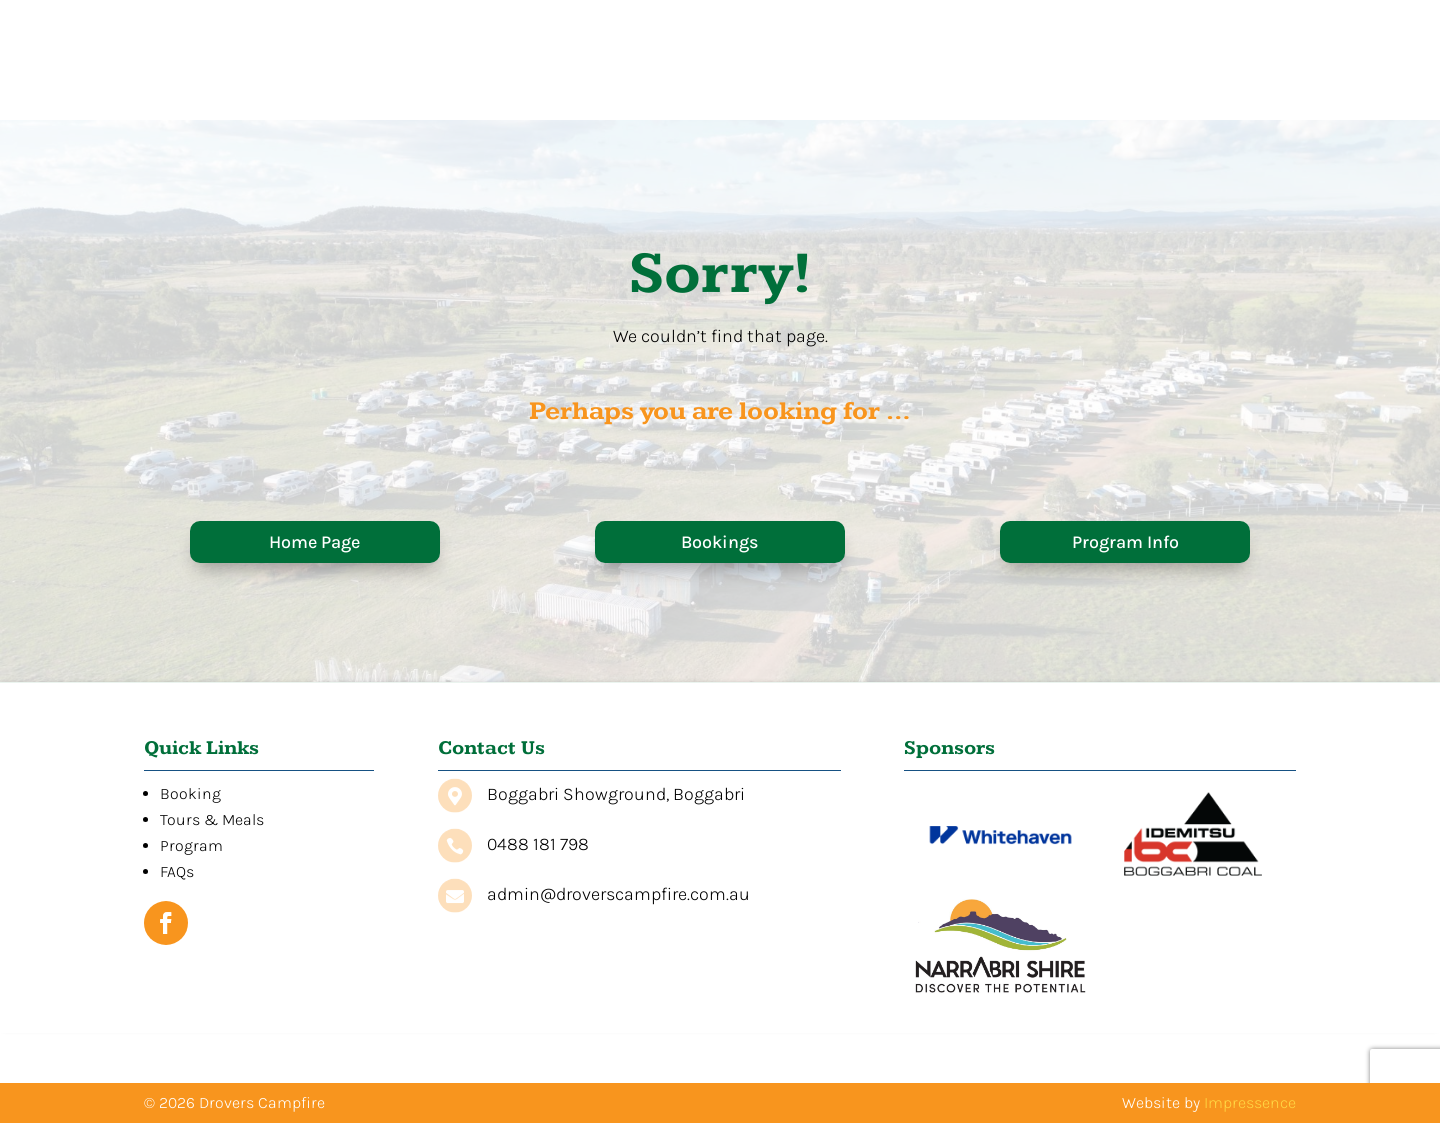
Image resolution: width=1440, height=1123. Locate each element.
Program (1075, 99)
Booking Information (720, 99)
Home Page (314, 542)
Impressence (1250, 1102)
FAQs (1166, 99)
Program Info (1125, 542)
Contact (1254, 99)
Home (560, 99)
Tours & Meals (929, 99)
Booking (190, 793)
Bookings (719, 542)
